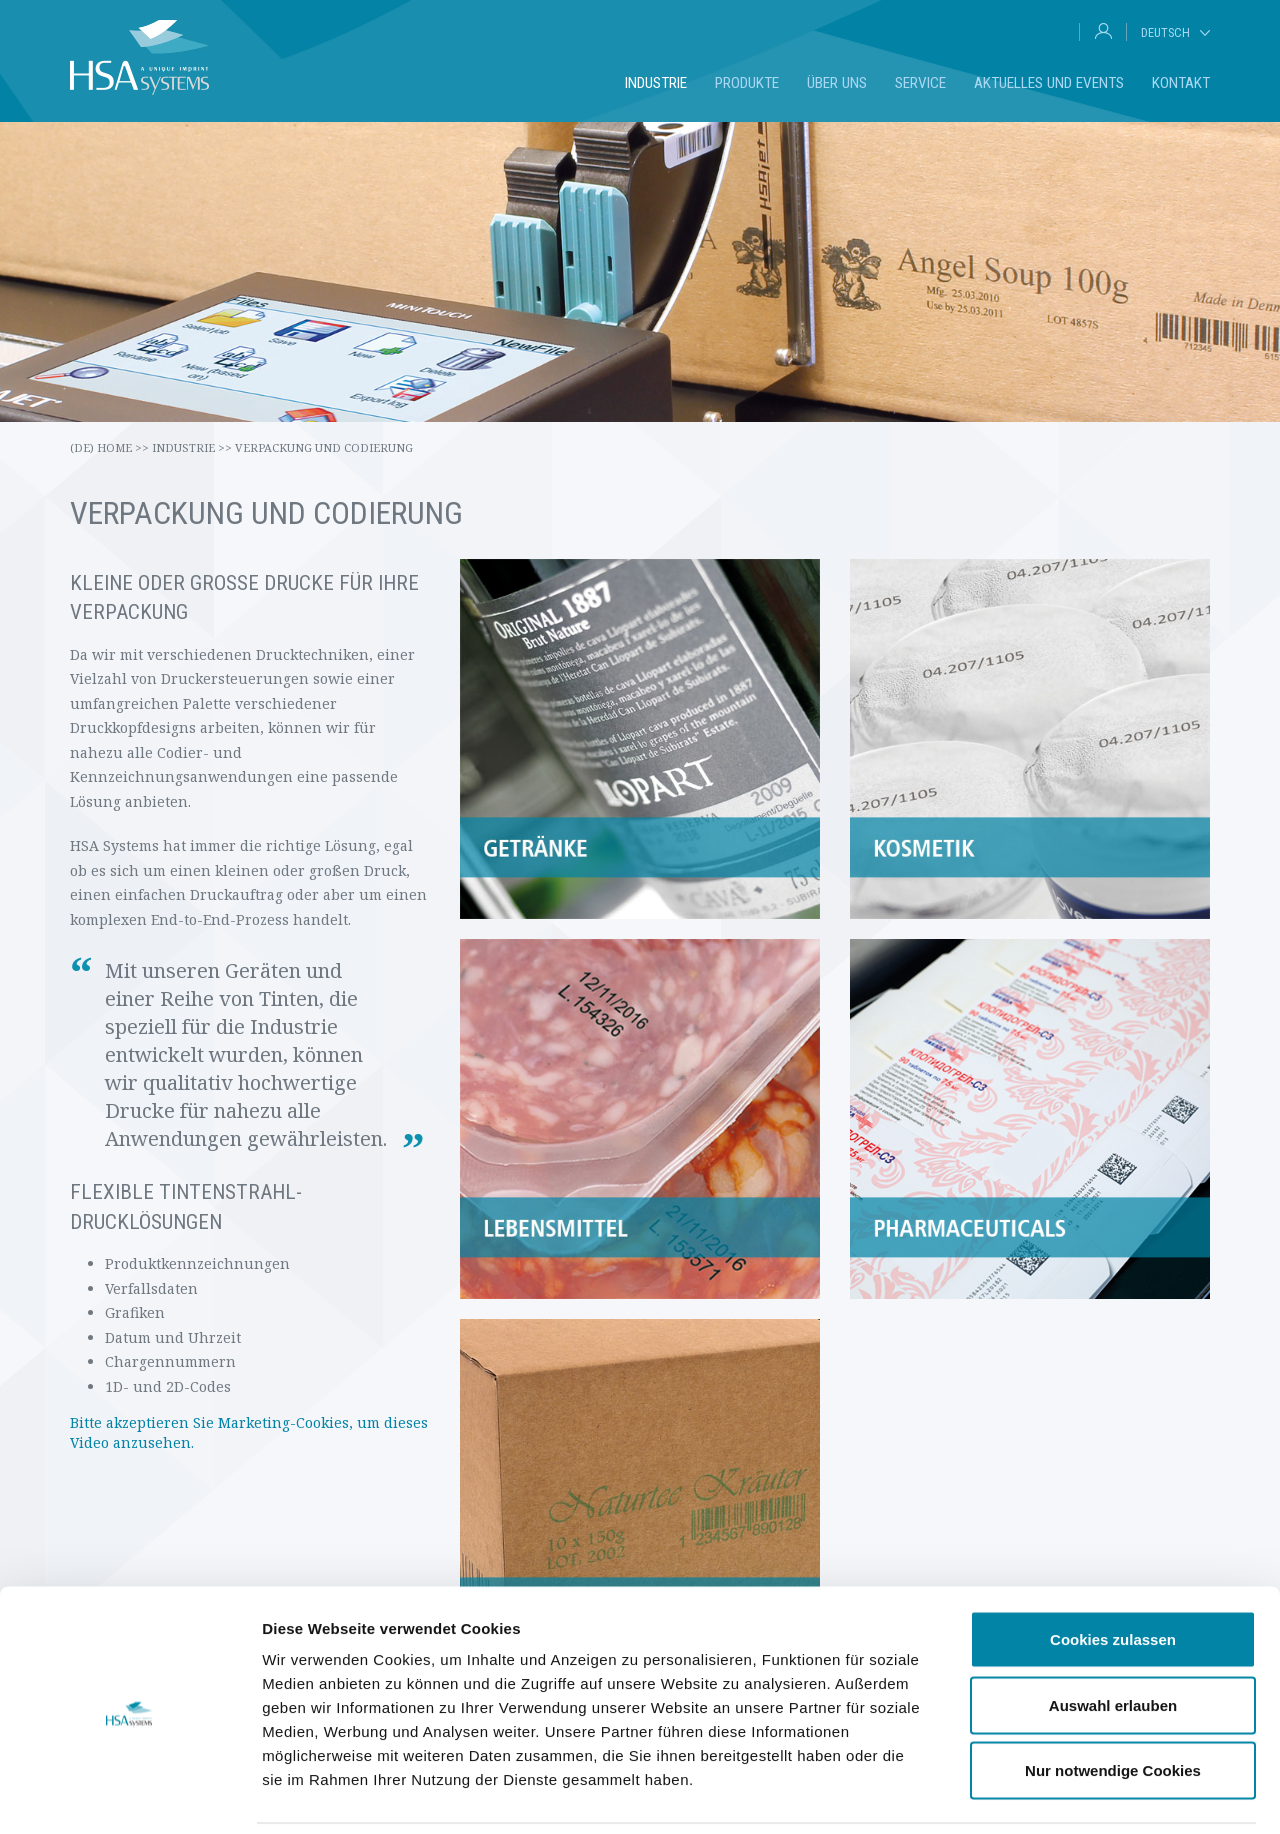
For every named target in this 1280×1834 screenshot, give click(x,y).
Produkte (747, 83)
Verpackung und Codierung (324, 447)
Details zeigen (1063, 1794)
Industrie (656, 83)
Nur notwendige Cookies (1113, 1702)
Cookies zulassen (1113, 1571)
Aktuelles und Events (1049, 83)
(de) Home (109, 447)
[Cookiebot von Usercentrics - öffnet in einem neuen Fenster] (129, 1795)
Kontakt (1181, 83)
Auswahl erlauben (1113, 1637)
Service (920, 83)
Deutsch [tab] (1165, 32)
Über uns (837, 83)
